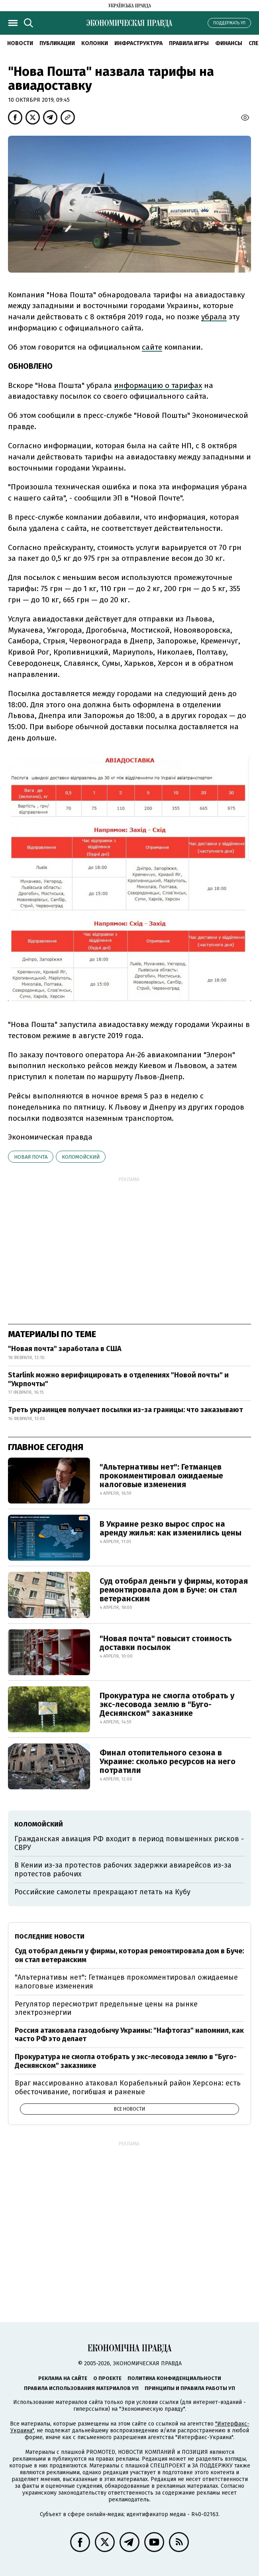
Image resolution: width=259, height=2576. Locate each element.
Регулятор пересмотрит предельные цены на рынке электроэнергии (106, 2008)
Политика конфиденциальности (174, 2378)
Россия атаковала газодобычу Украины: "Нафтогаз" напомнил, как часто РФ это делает (129, 2035)
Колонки (94, 43)
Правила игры (189, 43)
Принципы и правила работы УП (190, 2388)
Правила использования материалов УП (81, 2388)
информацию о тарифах (158, 385)
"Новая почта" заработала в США (65, 1348)
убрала (214, 316)
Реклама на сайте (62, 2378)
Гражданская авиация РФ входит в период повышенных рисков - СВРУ (129, 1843)
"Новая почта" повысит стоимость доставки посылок (166, 1643)
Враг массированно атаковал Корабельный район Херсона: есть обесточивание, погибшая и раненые (128, 2087)
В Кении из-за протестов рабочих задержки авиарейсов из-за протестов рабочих (123, 1869)
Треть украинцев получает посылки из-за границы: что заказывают (125, 1409)
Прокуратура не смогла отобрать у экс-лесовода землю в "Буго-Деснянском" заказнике (167, 1704)
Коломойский (81, 1157)
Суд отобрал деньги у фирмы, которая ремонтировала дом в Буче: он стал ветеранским (174, 1589)
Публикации (57, 43)
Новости (20, 43)
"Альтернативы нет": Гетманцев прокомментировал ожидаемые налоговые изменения (161, 1475)
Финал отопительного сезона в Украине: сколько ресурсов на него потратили (167, 1761)
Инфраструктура (138, 43)
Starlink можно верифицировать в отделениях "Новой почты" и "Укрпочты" (118, 1379)
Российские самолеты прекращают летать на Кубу (102, 1891)
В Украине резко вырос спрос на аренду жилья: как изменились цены (170, 1528)
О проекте (107, 2378)
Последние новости (49, 1936)
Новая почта (30, 1157)
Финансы (228, 43)
